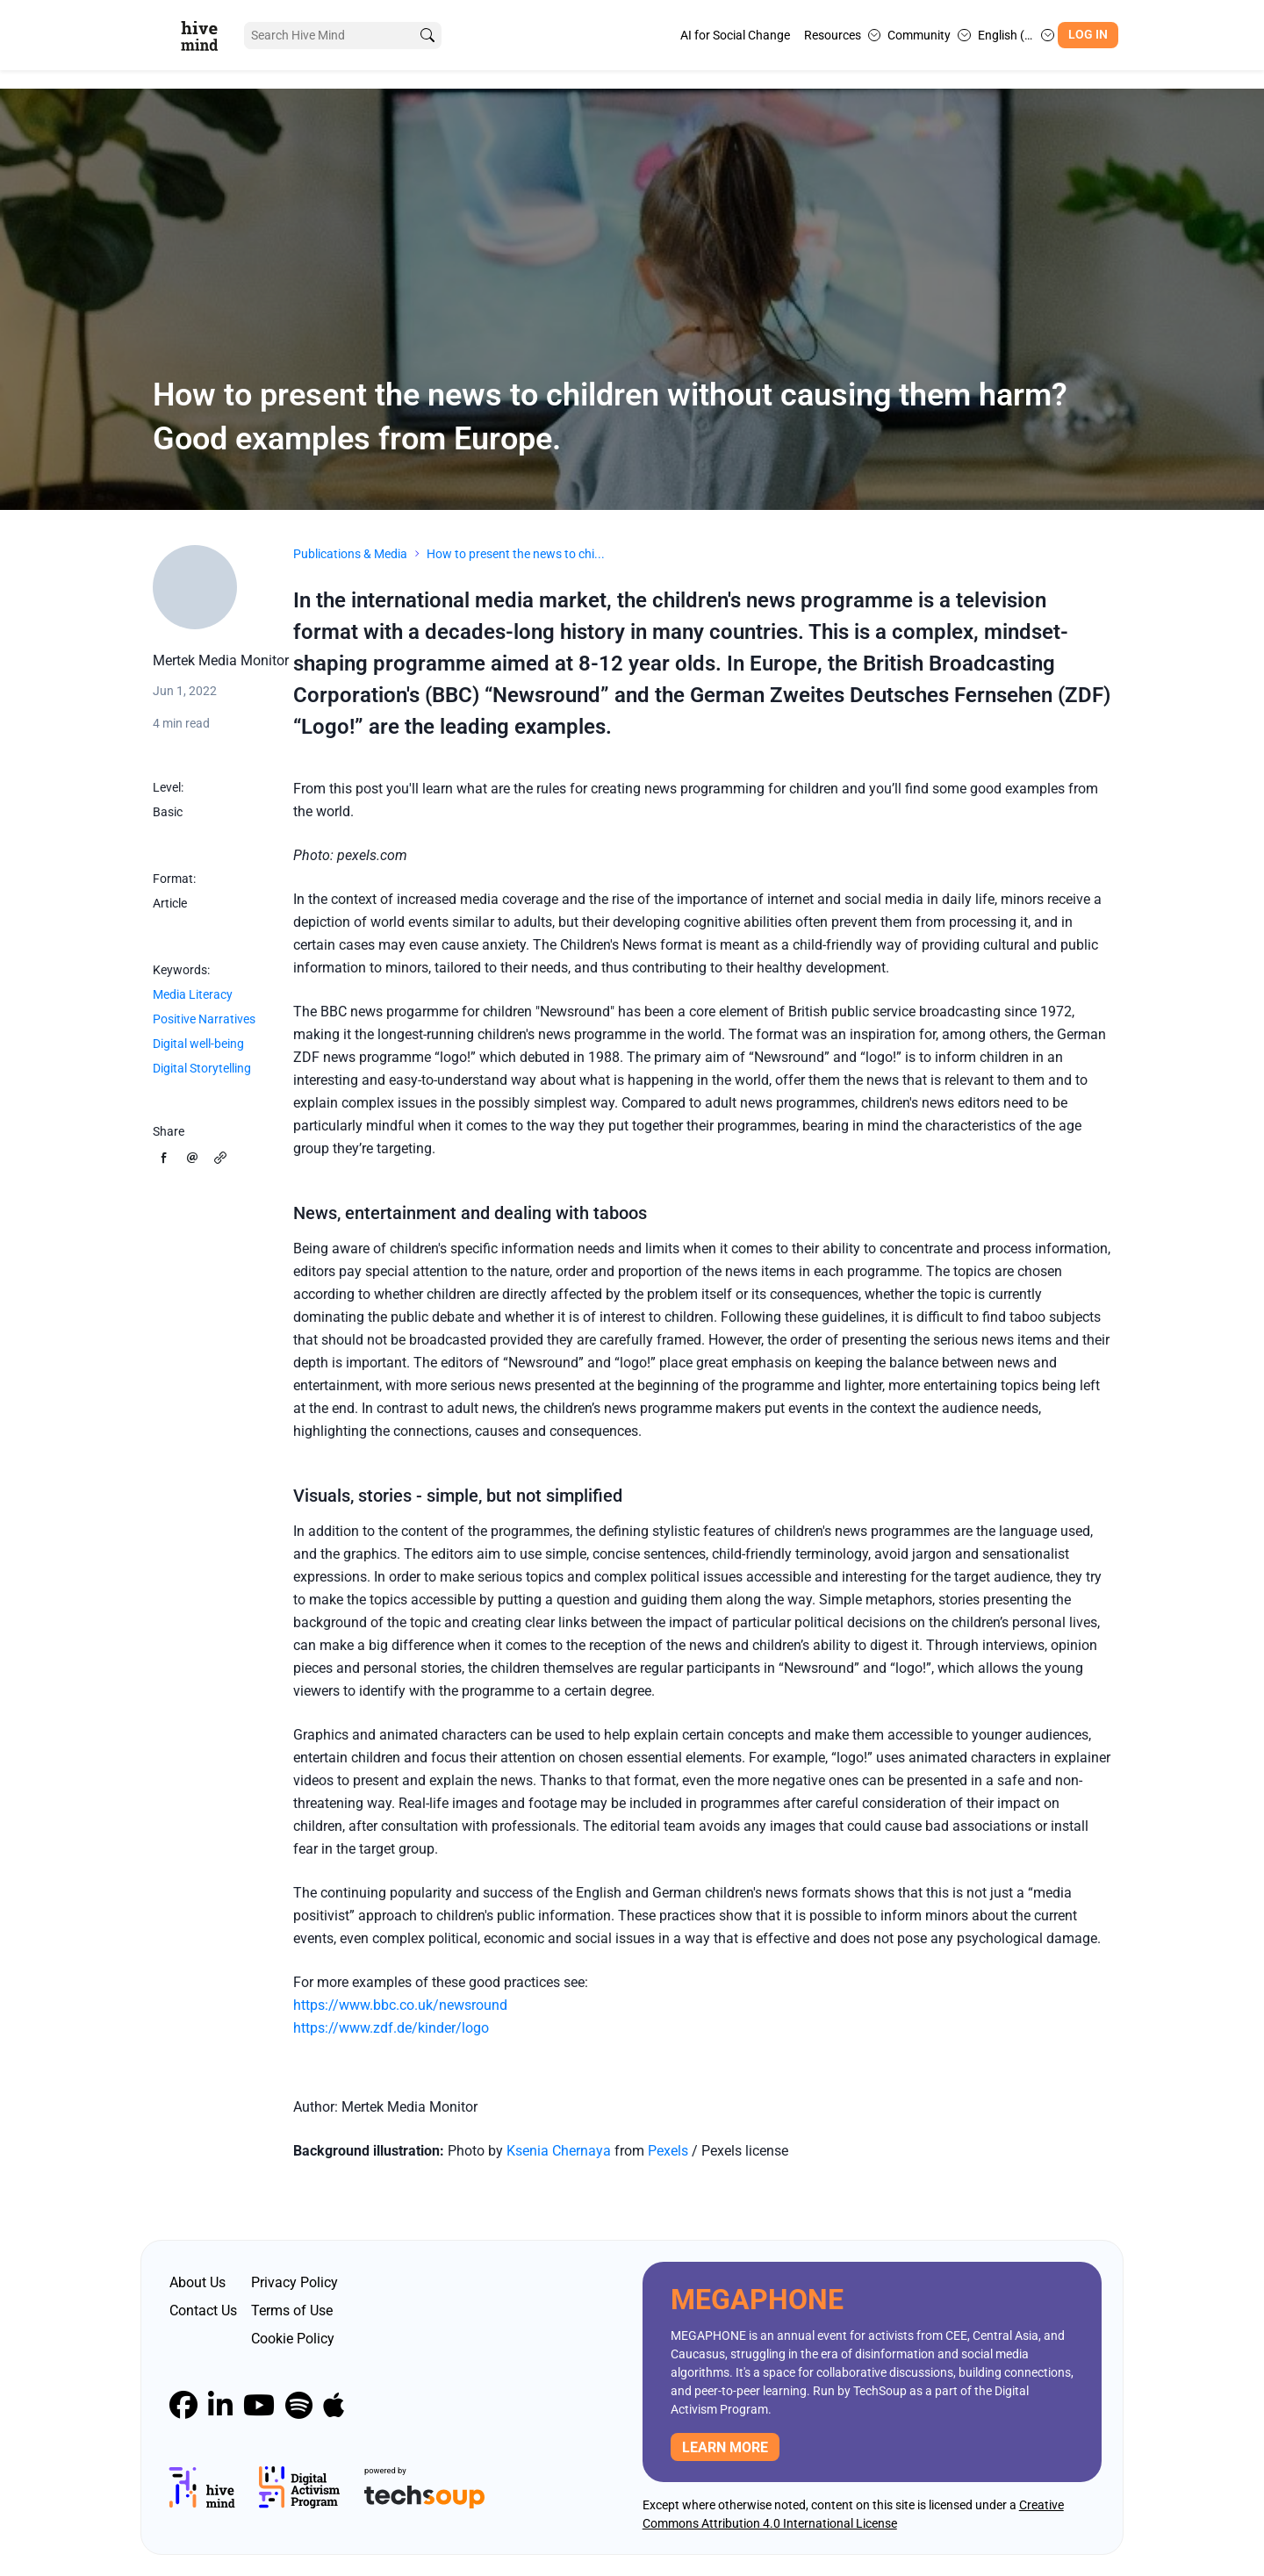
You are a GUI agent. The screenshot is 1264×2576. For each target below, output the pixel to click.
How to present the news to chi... (516, 554)
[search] (424, 35)
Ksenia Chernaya (558, 2150)
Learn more (725, 2447)
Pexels (670, 2150)
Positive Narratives (204, 1019)
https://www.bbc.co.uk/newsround (400, 2005)
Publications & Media (350, 554)
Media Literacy (193, 994)
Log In (1088, 34)
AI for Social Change (735, 35)
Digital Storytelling (202, 1068)
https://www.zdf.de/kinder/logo (391, 2028)
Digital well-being (198, 1044)
